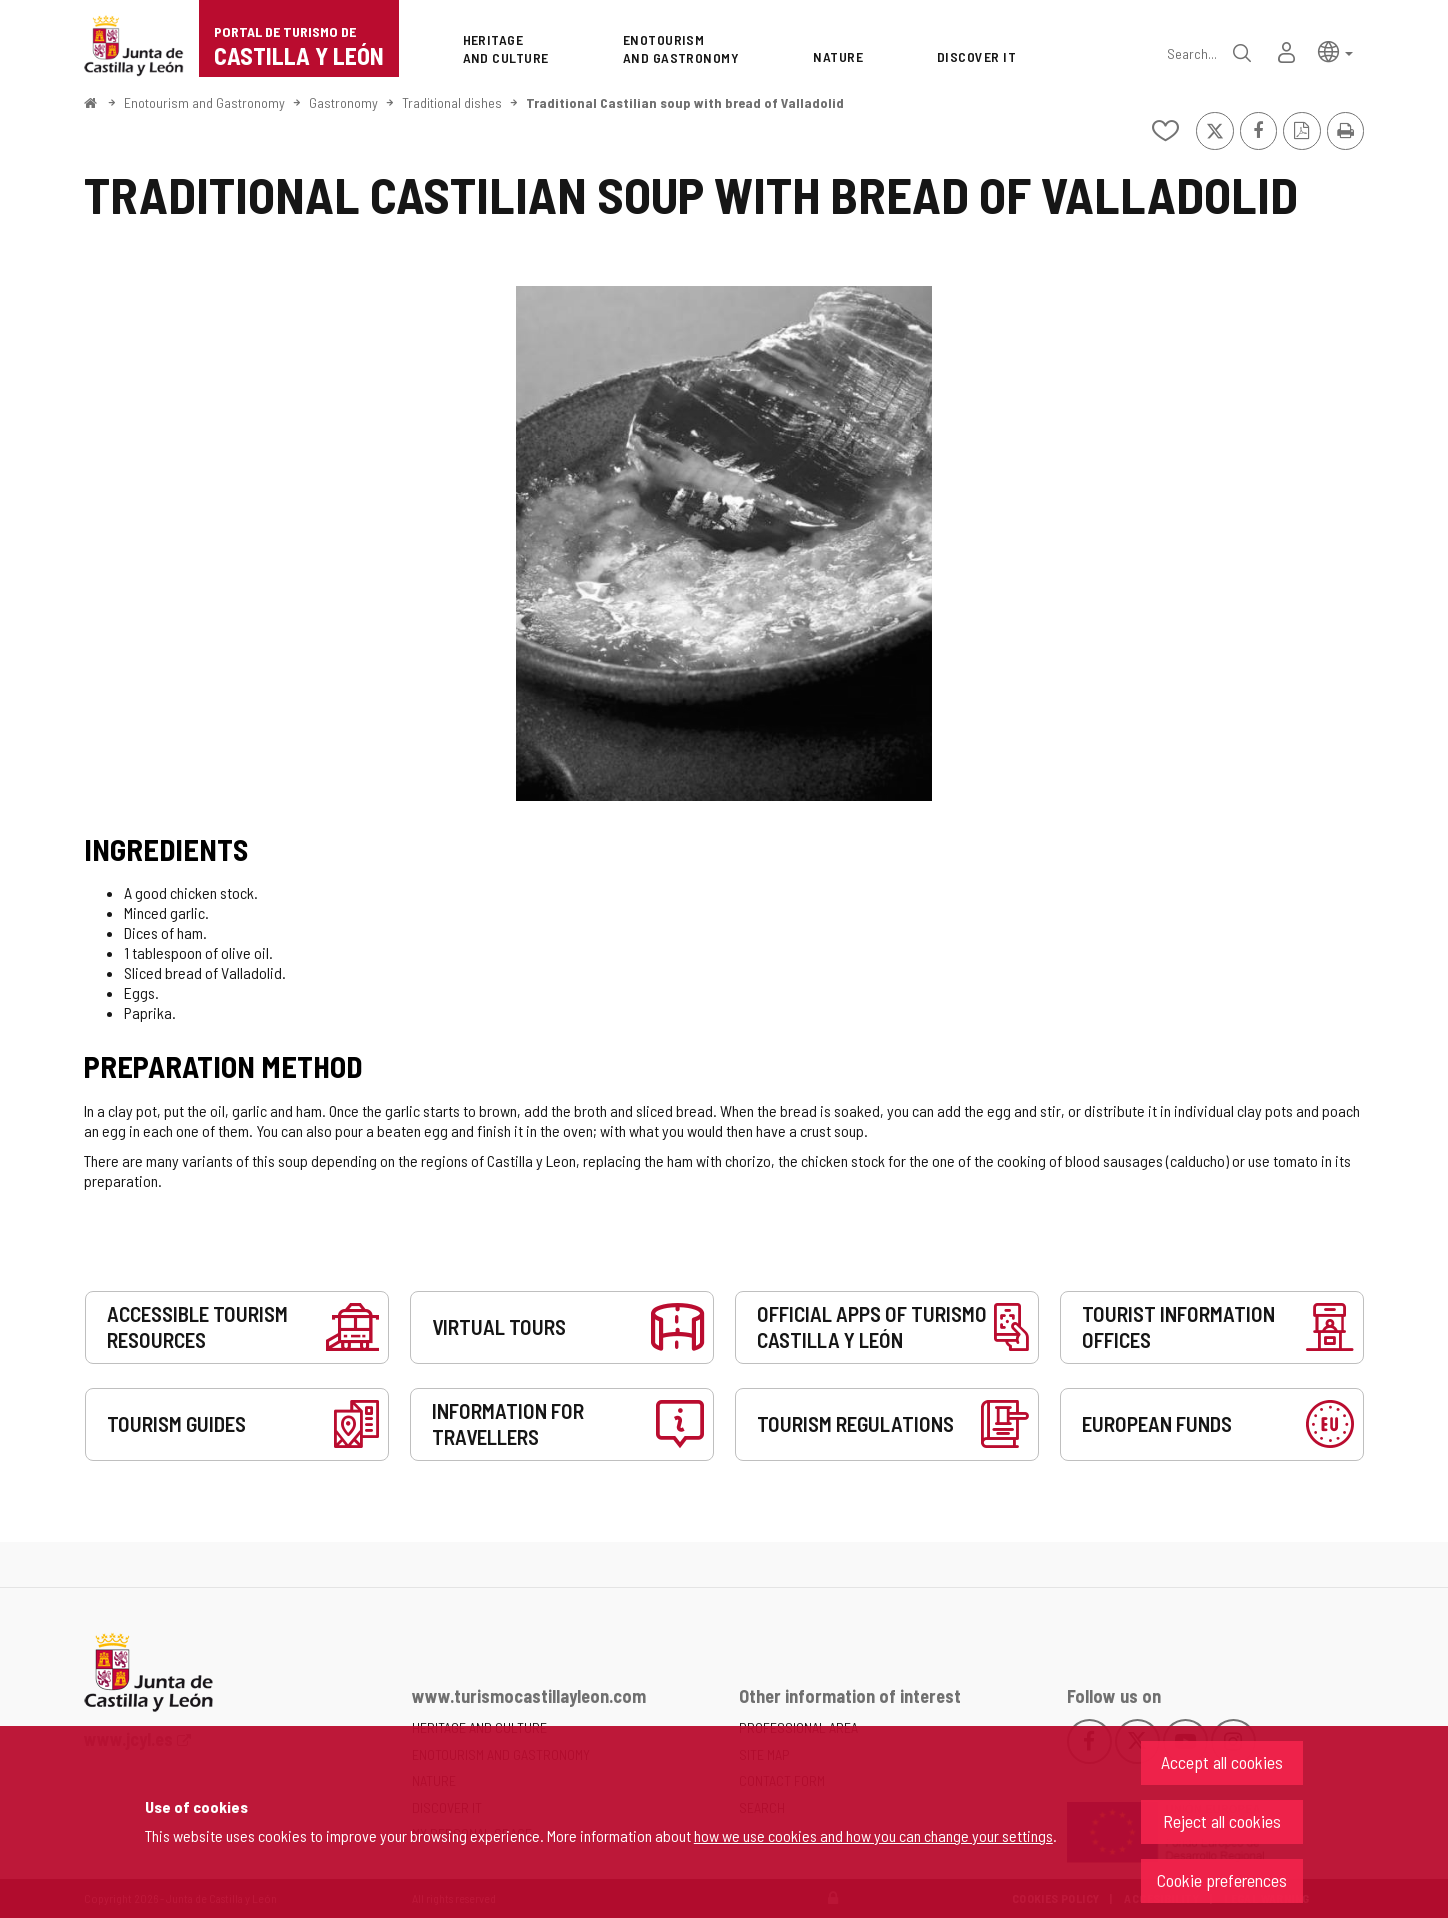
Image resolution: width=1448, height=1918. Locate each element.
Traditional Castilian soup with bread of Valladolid (685, 102)
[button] (1335, 50)
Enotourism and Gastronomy (204, 102)
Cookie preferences (1222, 1880)
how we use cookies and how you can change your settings (873, 1835)
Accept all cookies (1222, 1762)
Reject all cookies (1222, 1821)
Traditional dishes (452, 102)
